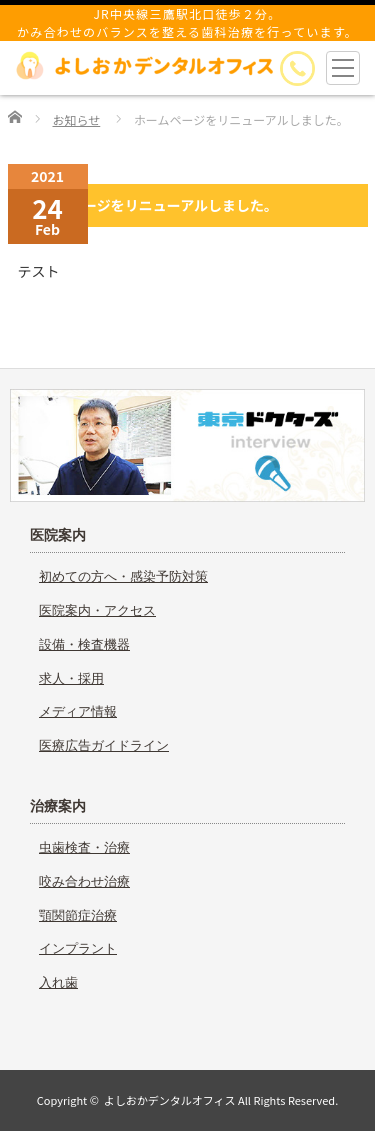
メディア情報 (78, 711)
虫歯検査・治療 (84, 847)
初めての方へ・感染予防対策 (123, 576)
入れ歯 (58, 982)
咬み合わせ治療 (84, 881)
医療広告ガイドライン (104, 745)
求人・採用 (71, 678)
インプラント (78, 948)
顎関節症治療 (78, 915)
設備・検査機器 (84, 644)
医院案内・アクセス (97, 610)
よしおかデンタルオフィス (170, 1100)
